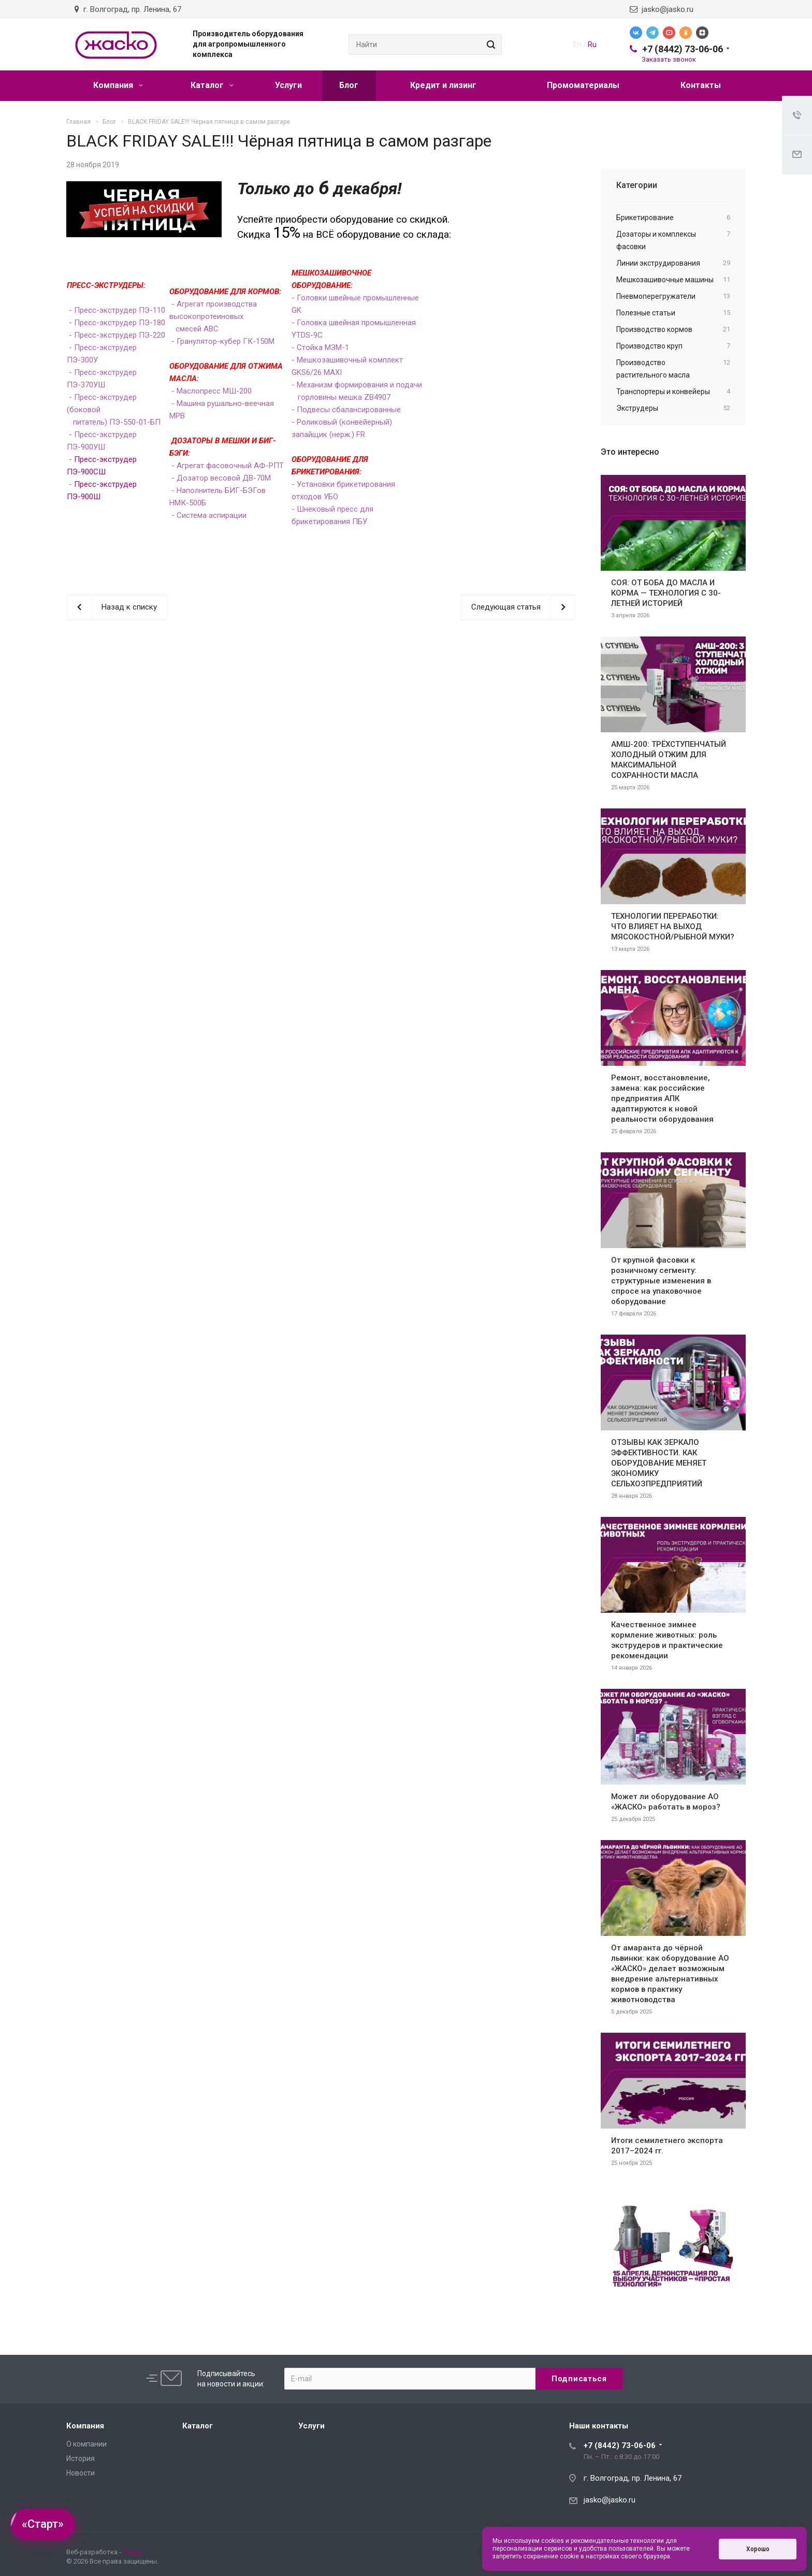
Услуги (288, 85)
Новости (80, 2473)
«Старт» (43, 2523)
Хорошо (758, 2549)
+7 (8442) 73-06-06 (682, 49)
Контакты (700, 85)
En (577, 44)
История (80, 2458)
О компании (86, 2444)
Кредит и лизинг (443, 85)
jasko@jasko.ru (661, 9)
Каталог (212, 85)
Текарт (133, 2552)
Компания (118, 85)
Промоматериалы (583, 85)
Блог (348, 85)
